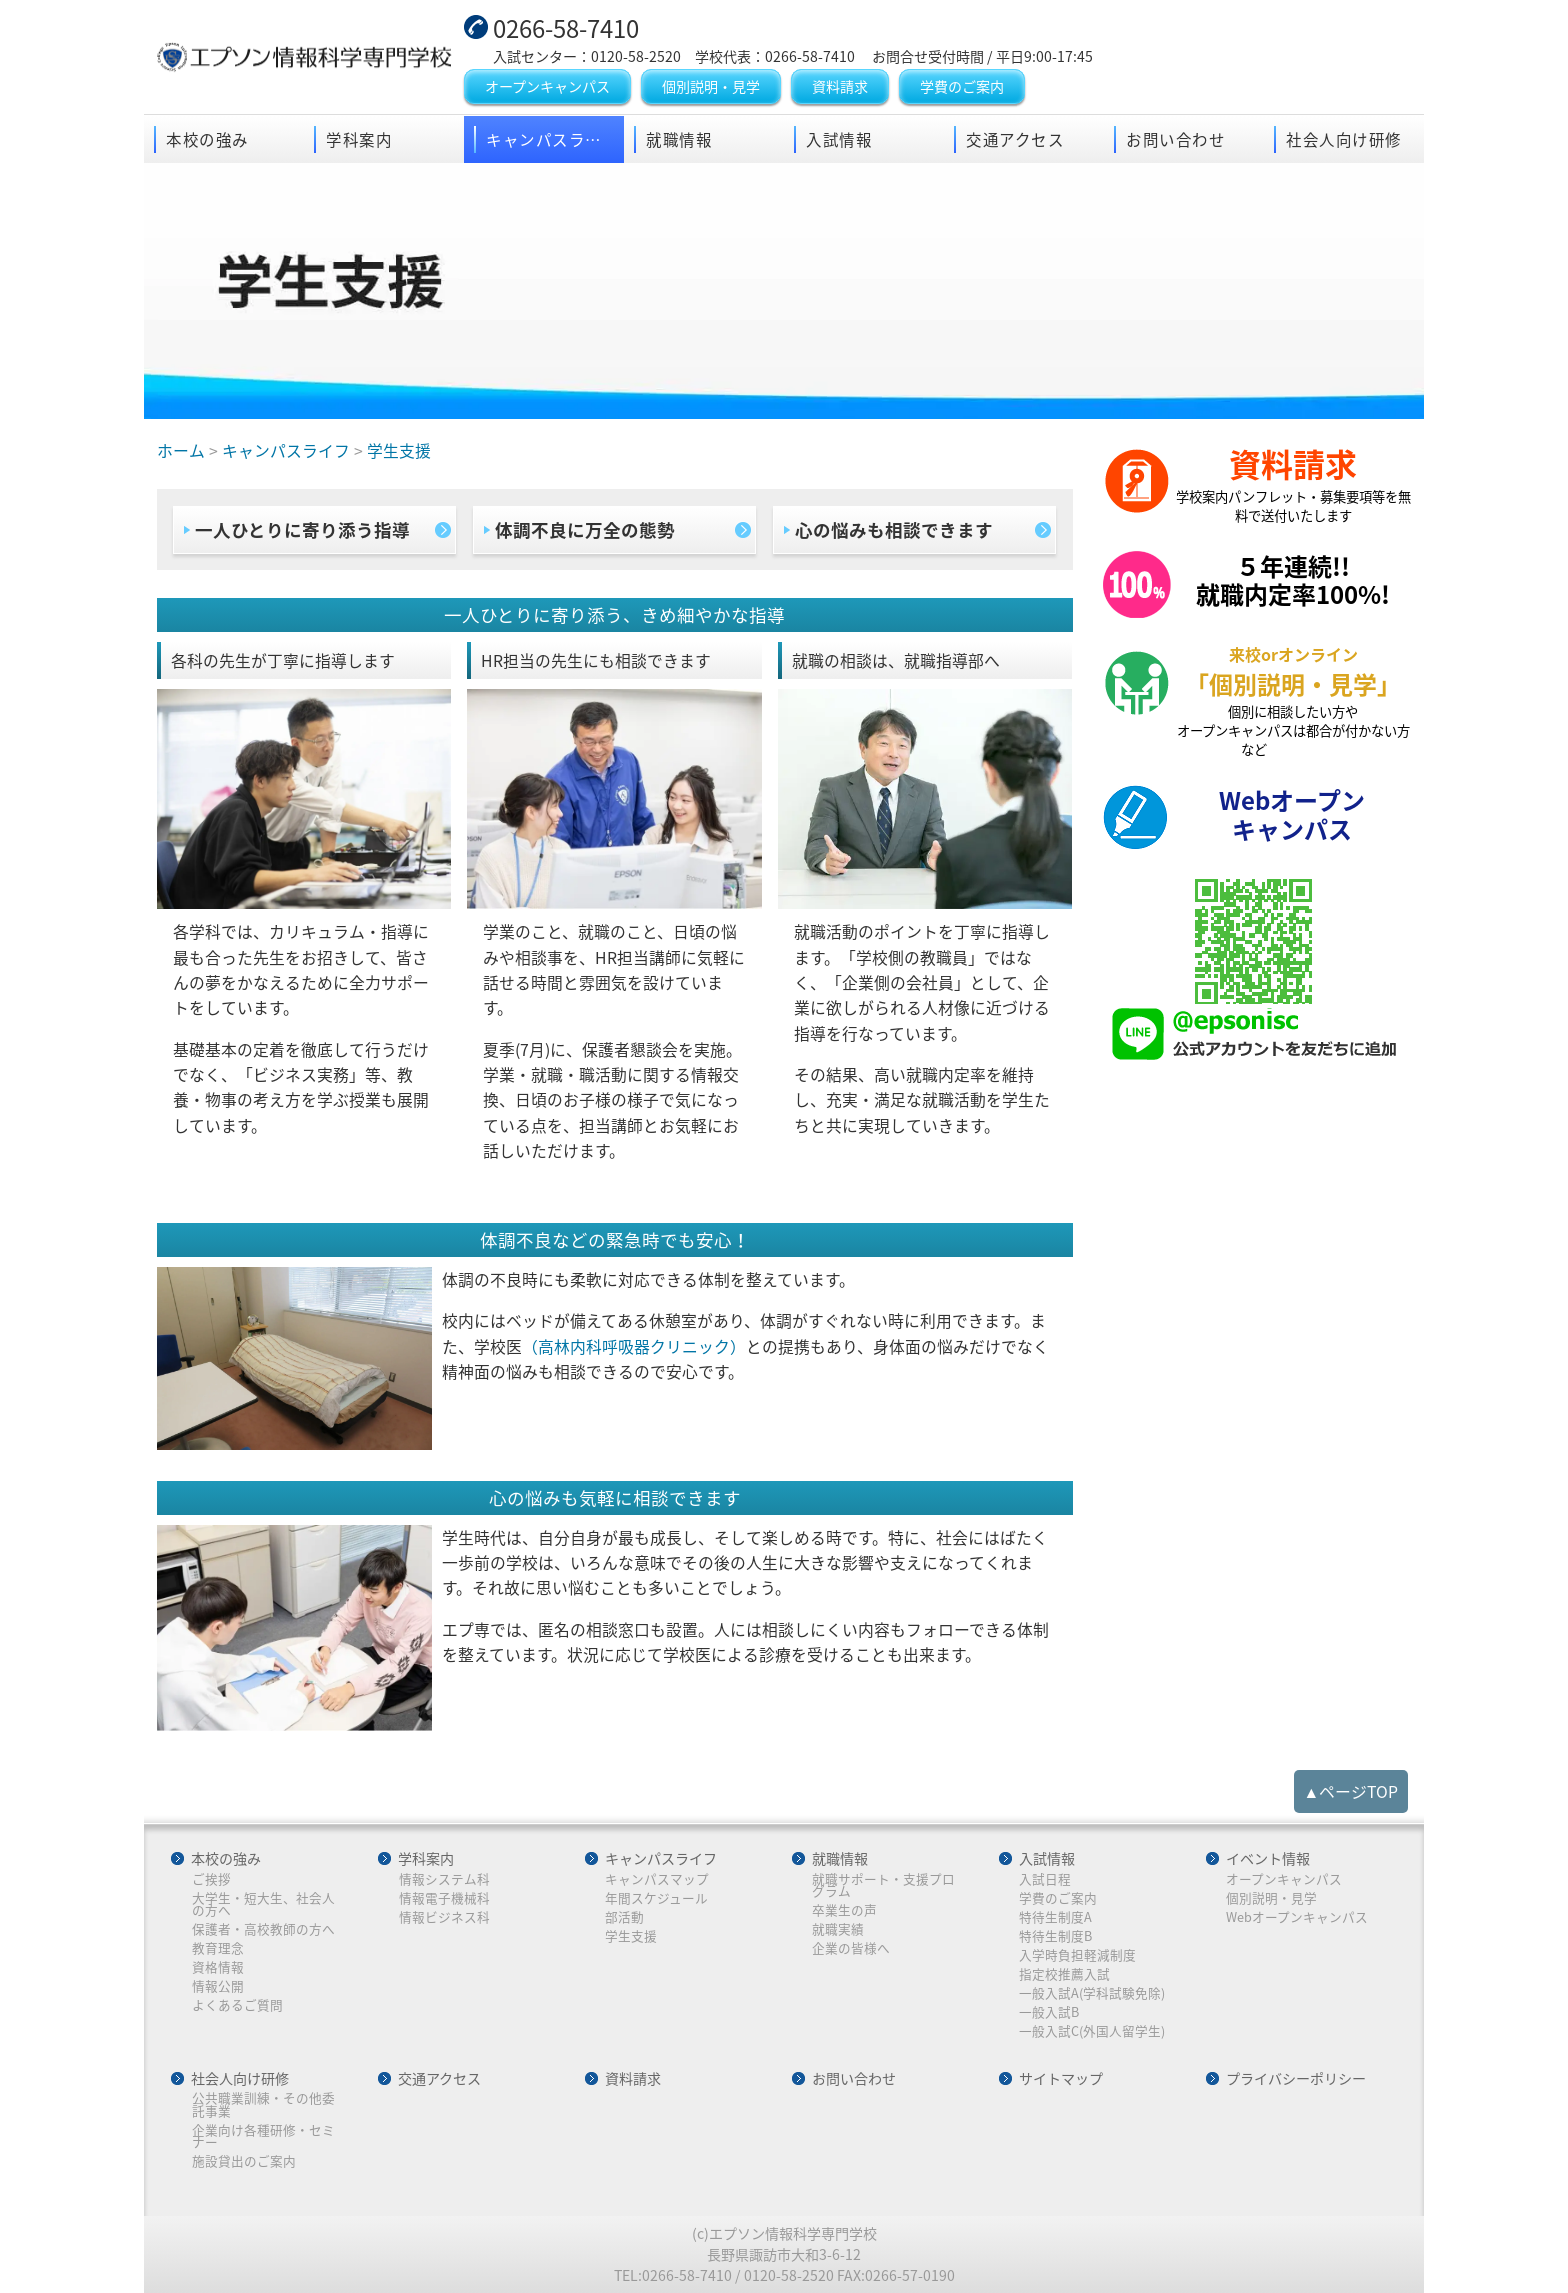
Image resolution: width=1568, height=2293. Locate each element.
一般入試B (1049, 2012)
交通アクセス (1015, 139)
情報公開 (218, 1986)
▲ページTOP (1351, 1791)
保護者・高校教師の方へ (263, 1929)
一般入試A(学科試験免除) (1092, 1993)
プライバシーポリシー (1296, 2079)
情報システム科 (444, 1879)
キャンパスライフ (552, 139)
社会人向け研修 (1344, 139)
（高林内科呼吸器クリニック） (634, 1346)
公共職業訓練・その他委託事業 (263, 2104)
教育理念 (218, 1948)
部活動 (624, 1917)
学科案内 (359, 139)
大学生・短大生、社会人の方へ (263, 1904)
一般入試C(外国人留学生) (1092, 2031)
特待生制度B (1055, 1936)
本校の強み (207, 139)
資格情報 (218, 1967)
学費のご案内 (962, 86)
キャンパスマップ (657, 1879)
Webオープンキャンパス (1297, 1917)
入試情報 (839, 139)
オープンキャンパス (547, 86)
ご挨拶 (211, 1879)
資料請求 (840, 86)
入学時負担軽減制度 (1077, 1955)
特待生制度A (1055, 1917)
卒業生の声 (844, 1910)
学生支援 (631, 1936)
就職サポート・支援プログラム (883, 1885)
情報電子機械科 (444, 1898)
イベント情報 (1268, 1859)
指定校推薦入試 (1064, 1974)
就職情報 (679, 139)
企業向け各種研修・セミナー (263, 2136)
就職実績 (838, 1929)
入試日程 (1045, 1879)
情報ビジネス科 (444, 1917)
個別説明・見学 (711, 86)
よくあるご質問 (237, 2005)
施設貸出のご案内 (244, 2161)
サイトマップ (1061, 2079)
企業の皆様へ (851, 1948)
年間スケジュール (656, 1898)
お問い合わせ (1175, 139)
